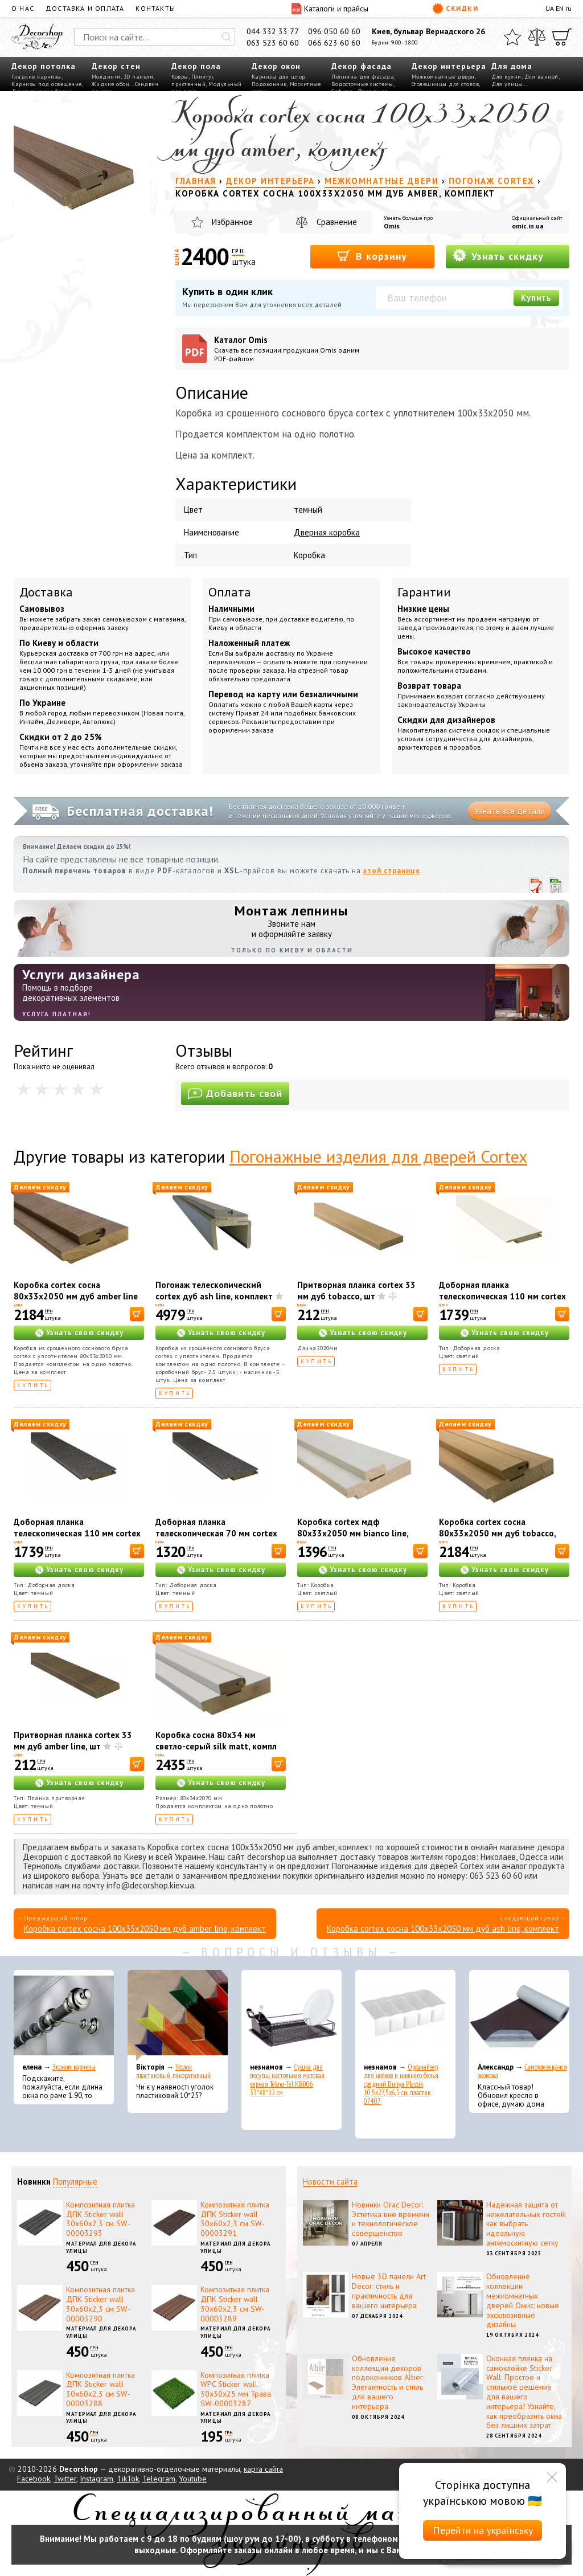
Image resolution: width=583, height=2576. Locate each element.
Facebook (33, 2478)
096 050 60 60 (334, 31)
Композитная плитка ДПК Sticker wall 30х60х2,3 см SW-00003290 (100, 2303)
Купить (536, 297)
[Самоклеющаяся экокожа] (519, 2015)
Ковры (179, 76)
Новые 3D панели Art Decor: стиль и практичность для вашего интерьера (389, 2290)
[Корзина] (562, 37)
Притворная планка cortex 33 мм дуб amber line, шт (73, 1740)
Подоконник (269, 84)
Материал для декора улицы (101, 2247)
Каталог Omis (291, 348)
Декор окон (276, 66)
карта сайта (263, 2469)
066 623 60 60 (334, 43)
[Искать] (226, 37)
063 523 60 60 (273, 43)
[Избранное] (512, 37)
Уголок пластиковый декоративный (173, 2071)
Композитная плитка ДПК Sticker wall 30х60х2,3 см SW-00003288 (100, 2389)
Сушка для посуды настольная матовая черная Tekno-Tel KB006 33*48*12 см (287, 2079)
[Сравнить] (536, 37)
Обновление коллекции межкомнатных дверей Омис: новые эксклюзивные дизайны (522, 2300)
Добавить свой (235, 1093)
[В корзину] (137, 1314)
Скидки (455, 8)
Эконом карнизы (74, 2067)
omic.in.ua (528, 226)
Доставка (46, 592)
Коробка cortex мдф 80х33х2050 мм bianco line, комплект (352, 1533)
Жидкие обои (111, 84)
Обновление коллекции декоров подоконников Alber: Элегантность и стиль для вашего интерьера (388, 2382)
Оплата (229, 592)
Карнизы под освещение (46, 84)
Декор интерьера (449, 66)
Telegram (158, 2478)
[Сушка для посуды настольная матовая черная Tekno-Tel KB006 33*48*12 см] (291, 2015)
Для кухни (506, 76)
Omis (392, 226)
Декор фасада (361, 66)
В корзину (372, 255)
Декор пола (196, 66)
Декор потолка (43, 66)
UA (549, 8)
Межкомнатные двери (443, 76)
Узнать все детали (509, 810)
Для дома (511, 66)
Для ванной (541, 76)
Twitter (65, 2478)
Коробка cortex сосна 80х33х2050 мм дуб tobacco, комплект (497, 1533)
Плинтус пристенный (192, 80)
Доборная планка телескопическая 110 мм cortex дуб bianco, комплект (502, 1296)
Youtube (193, 2478)
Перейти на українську (483, 2530)
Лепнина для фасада (362, 76)
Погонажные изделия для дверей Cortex (378, 1156)
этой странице (391, 871)
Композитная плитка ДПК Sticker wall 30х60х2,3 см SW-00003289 (234, 2303)
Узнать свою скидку (85, 1333)
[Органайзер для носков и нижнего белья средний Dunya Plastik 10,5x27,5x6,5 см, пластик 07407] (405, 2015)
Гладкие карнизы (36, 76)
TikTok (128, 2478)
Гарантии (424, 592)
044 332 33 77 (273, 31)
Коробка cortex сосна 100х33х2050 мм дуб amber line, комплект (145, 1928)
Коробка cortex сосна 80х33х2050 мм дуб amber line (76, 1290)
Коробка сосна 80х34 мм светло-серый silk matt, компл (216, 1740)
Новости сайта (330, 2181)
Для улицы (507, 84)
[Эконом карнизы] (64, 2015)
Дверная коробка (327, 532)
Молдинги (106, 76)
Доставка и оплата (85, 8)
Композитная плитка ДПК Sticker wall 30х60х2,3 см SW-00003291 (234, 2218)
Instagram (96, 2478)
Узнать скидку (498, 255)
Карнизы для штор (278, 76)
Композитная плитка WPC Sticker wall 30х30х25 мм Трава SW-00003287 (235, 2389)
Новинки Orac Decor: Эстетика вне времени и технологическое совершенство (390, 2218)
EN (560, 8)
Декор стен (116, 66)
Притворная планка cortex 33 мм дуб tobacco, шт (356, 1290)
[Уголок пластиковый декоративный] (178, 2015)
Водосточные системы (362, 84)
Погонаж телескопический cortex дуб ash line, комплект (214, 1290)
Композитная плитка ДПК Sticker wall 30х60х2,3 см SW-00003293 (100, 2218)
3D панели (139, 76)
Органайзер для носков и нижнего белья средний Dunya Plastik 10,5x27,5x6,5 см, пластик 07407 (401, 2084)
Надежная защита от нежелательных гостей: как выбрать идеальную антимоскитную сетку (526, 2223)
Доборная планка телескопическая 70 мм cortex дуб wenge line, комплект (216, 1533)
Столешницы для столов (445, 84)
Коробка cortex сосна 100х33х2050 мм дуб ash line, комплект (443, 1928)
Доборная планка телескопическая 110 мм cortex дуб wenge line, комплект (77, 1533)
